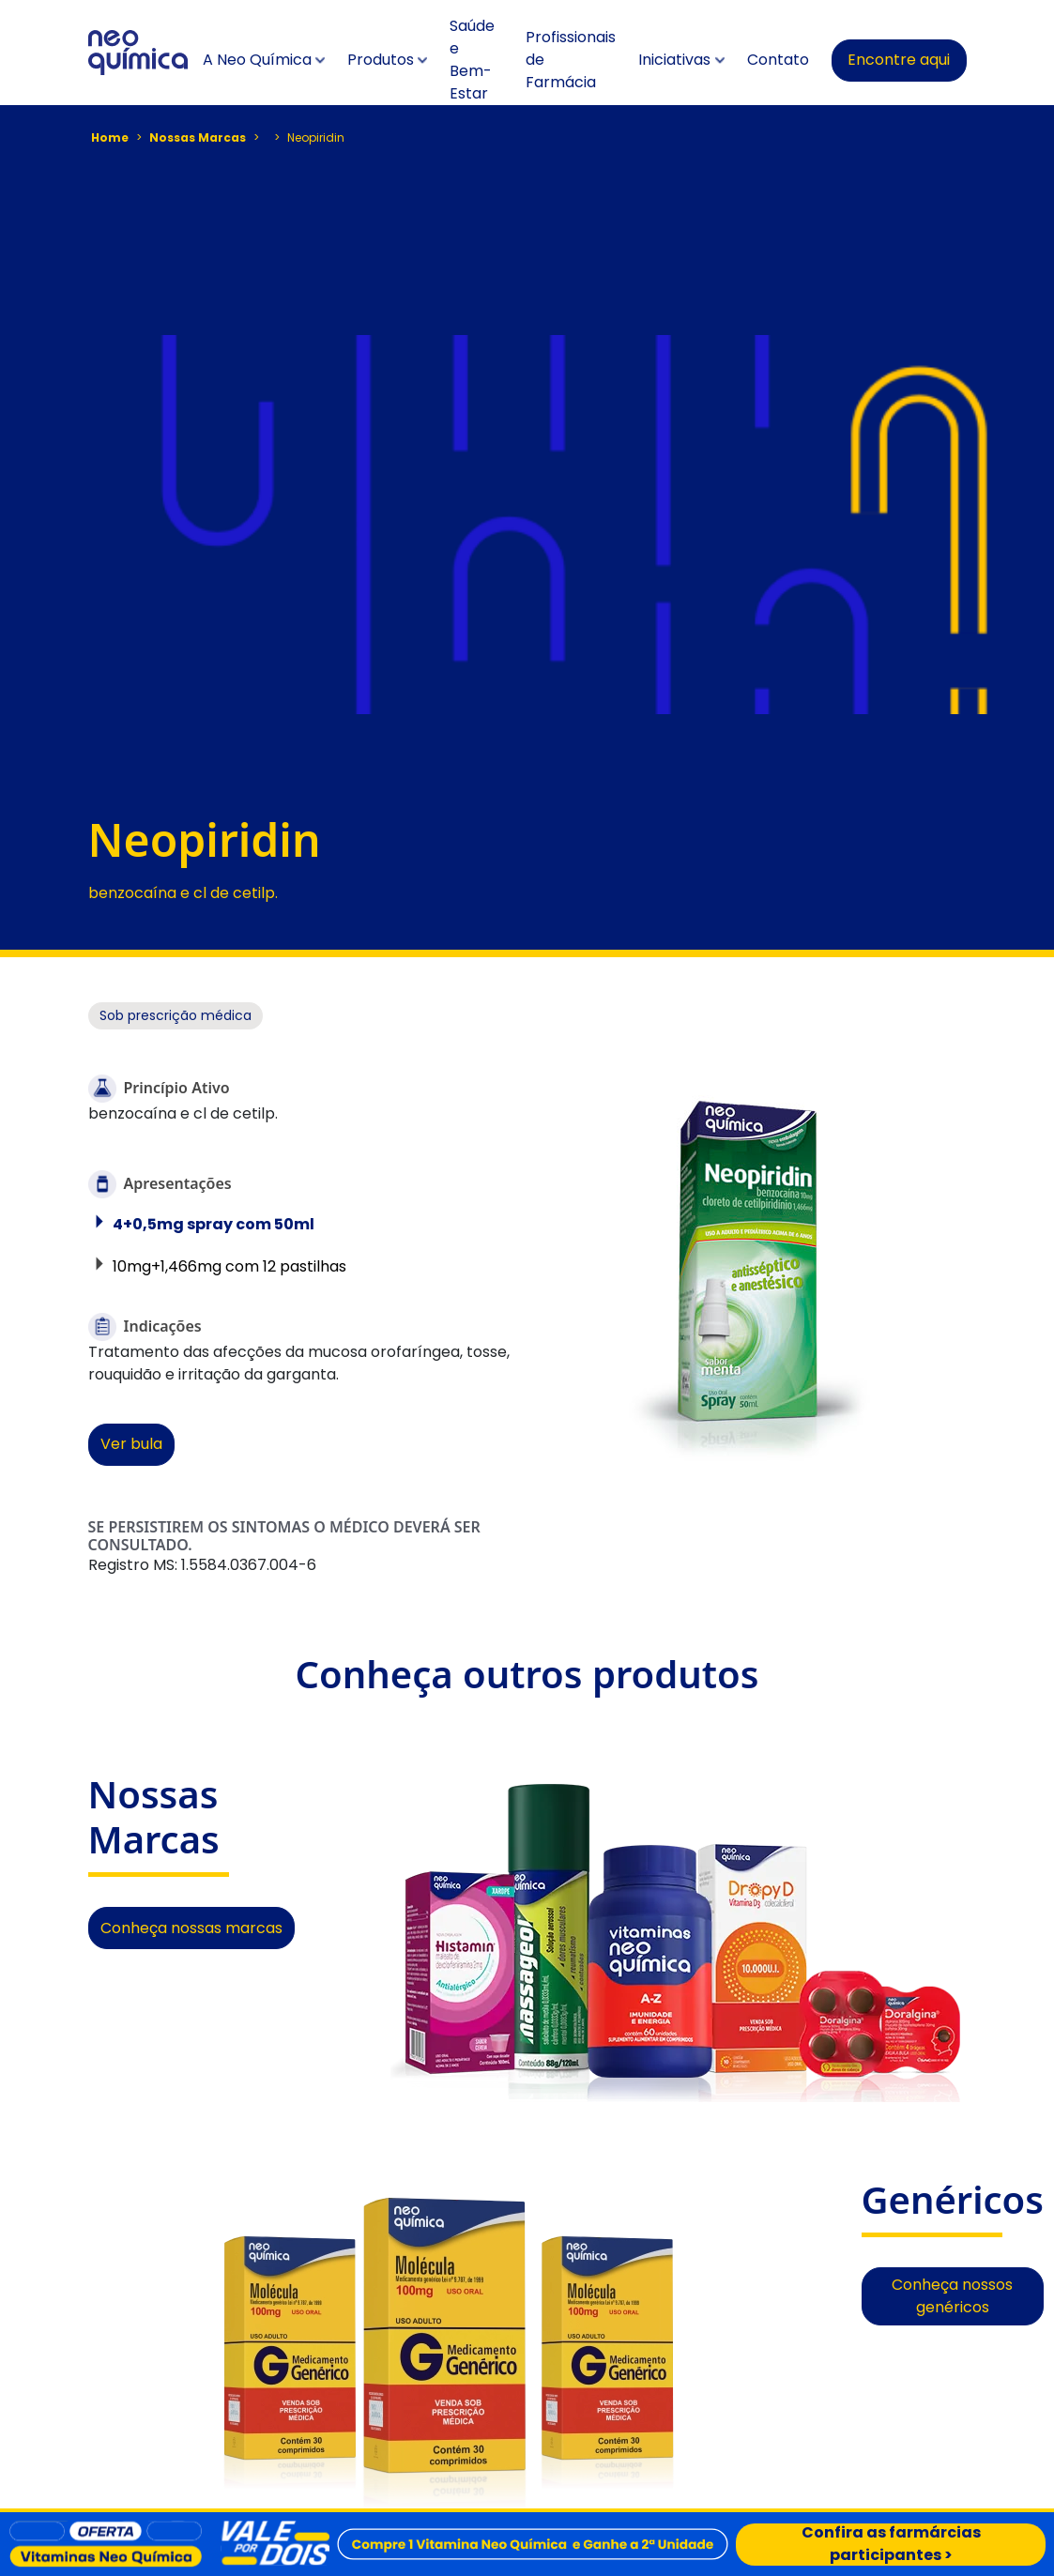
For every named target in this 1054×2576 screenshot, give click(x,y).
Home (110, 137)
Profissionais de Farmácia (571, 59)
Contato (778, 59)
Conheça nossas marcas (191, 1928)
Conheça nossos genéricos (952, 2296)
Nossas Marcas (197, 137)
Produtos (380, 59)
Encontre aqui (899, 59)
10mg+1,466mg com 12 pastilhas (229, 1266)
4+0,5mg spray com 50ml (213, 1224)
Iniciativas (674, 59)
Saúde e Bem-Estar (472, 59)
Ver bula (131, 1444)
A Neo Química (257, 59)
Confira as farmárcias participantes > (891, 2544)
